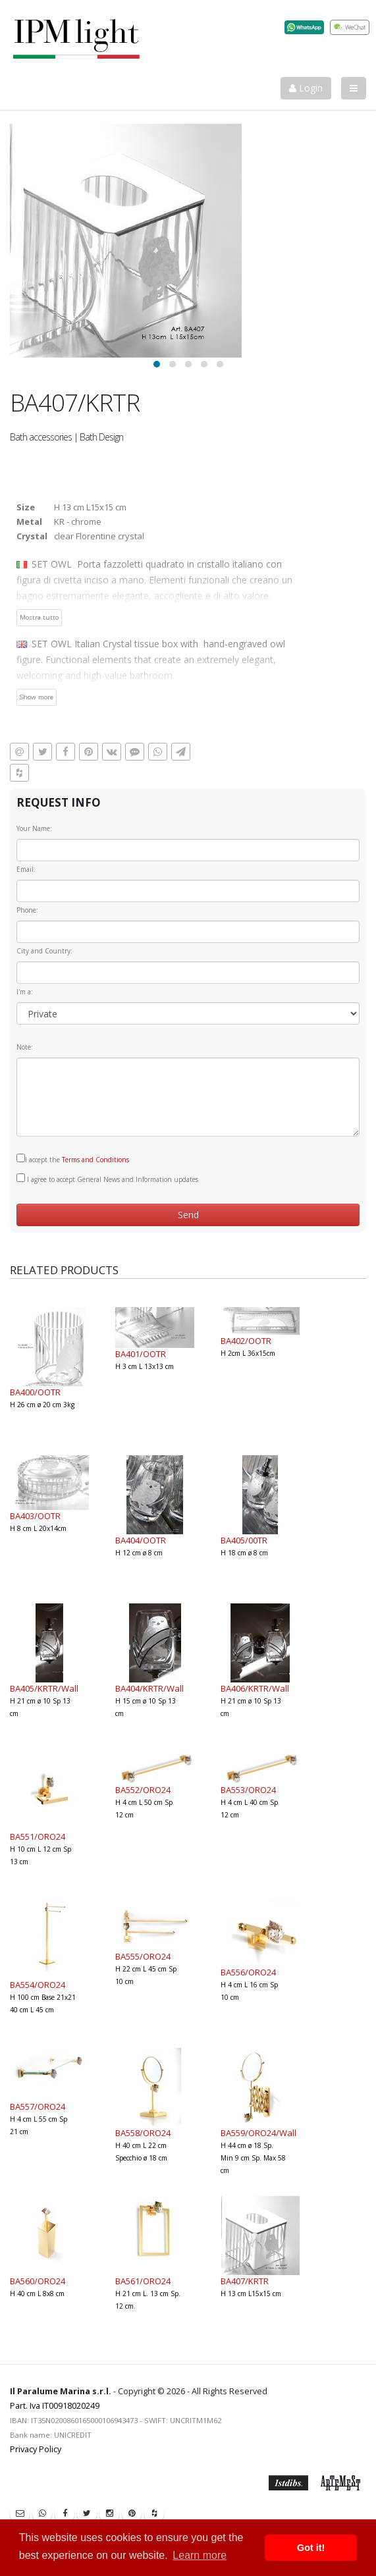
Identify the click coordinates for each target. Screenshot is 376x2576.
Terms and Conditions (95, 1159)
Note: (24, 1047)
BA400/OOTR (35, 1392)
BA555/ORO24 (143, 1956)
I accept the (72, 1159)
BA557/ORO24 (37, 2106)
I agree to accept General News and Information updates (107, 1178)
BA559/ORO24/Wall (258, 2133)
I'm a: (24, 991)
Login (306, 88)
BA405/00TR (244, 1540)
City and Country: (44, 950)
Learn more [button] (200, 2555)
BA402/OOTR (246, 1341)
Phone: (27, 910)
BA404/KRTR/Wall (149, 1688)
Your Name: (34, 828)
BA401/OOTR (140, 1354)
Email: (26, 869)
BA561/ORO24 (143, 2281)
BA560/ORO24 (37, 2281)
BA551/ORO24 (37, 1836)
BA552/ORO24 (143, 1790)
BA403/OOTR (35, 1516)
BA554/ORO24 (37, 1985)
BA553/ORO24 (248, 1790)
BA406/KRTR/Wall (255, 1688)
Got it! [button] (311, 2547)
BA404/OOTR (140, 1540)
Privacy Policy (35, 2449)
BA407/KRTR (245, 2281)
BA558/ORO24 (143, 2133)
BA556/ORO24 (248, 1972)
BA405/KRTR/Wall (44, 1688)
